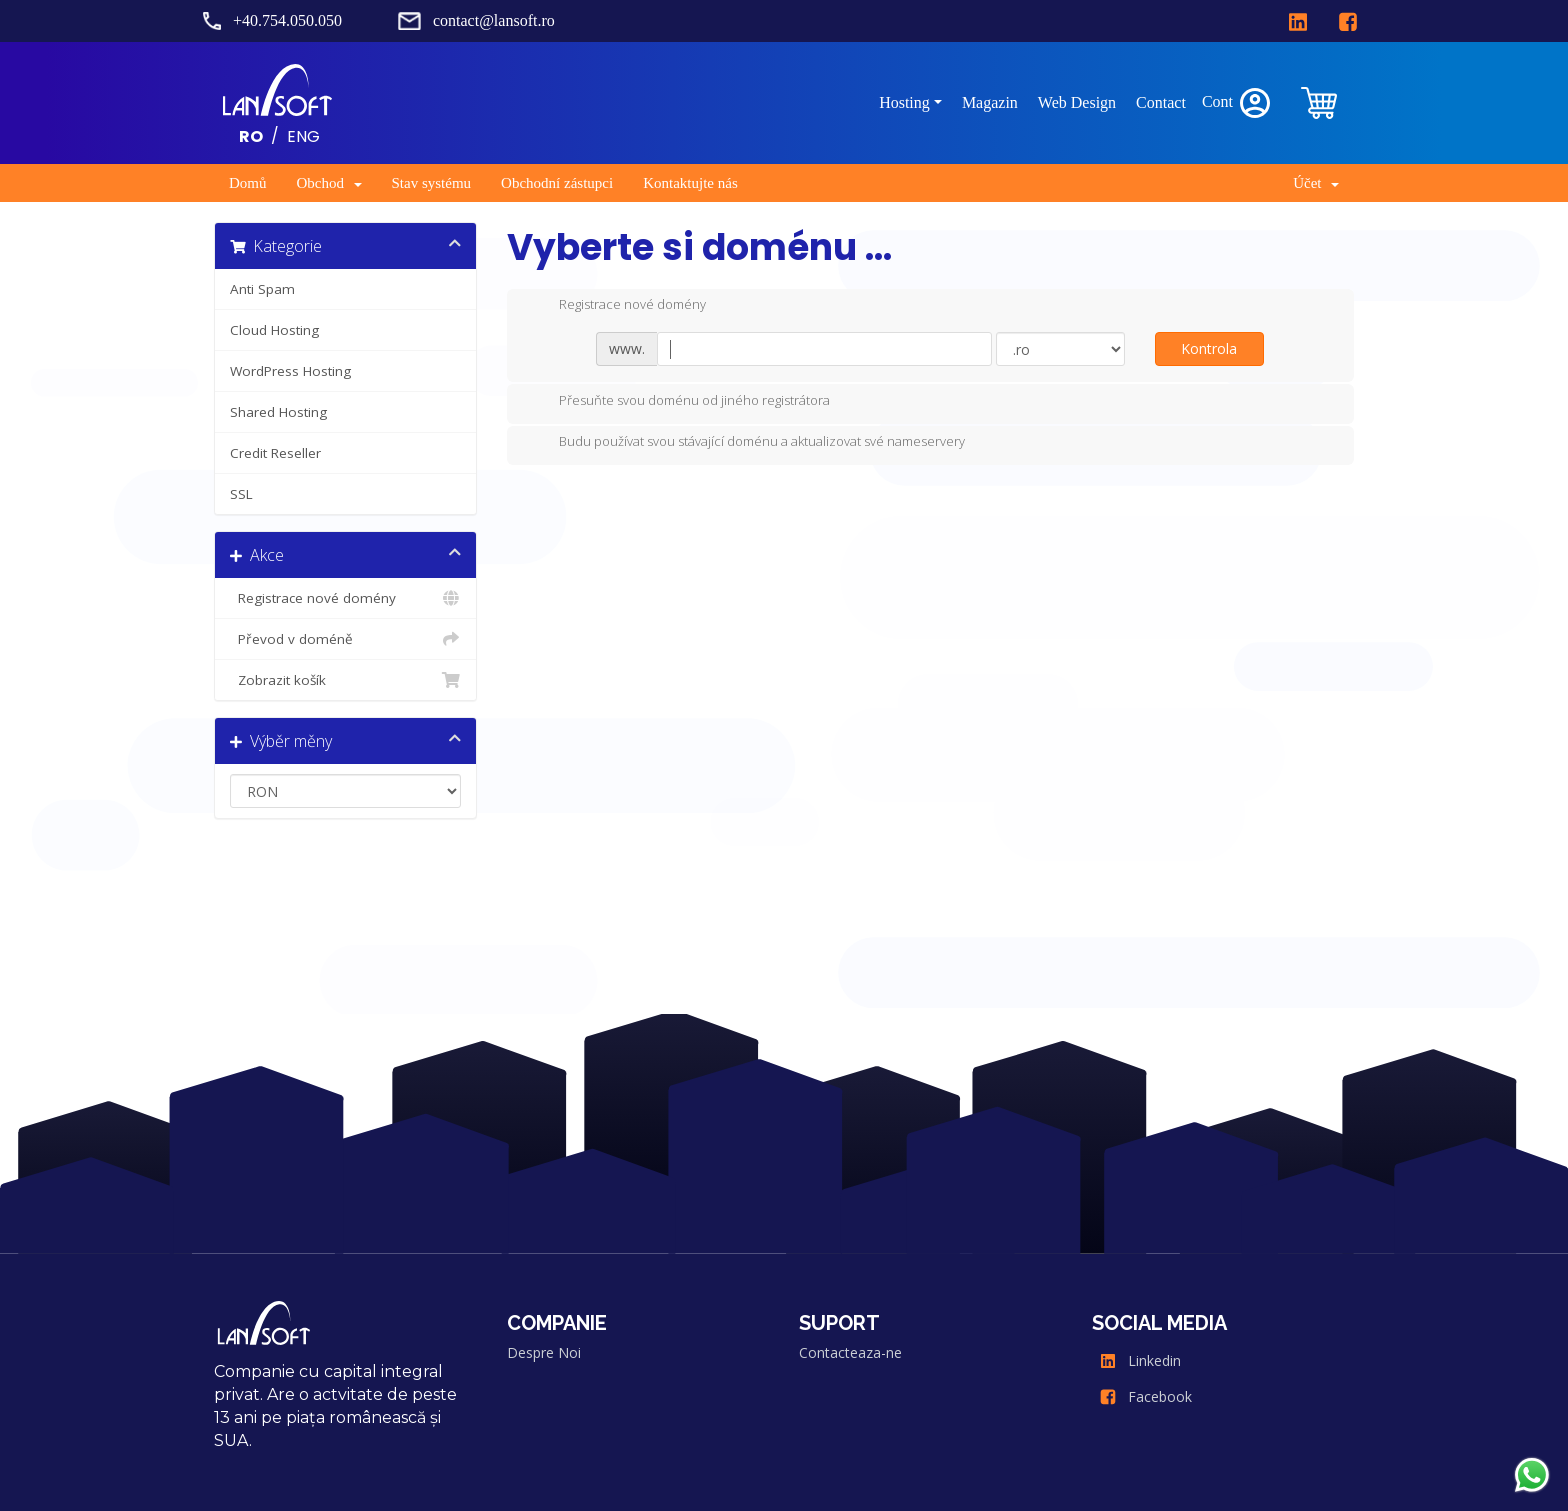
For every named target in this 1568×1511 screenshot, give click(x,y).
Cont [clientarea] (1237, 103)
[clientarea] (1321, 102)
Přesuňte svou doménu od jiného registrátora (678, 402)
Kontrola (1209, 348)
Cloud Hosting (274, 330)
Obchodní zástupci (557, 183)
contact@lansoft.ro (494, 20)
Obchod (329, 183)
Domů (248, 183)
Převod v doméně (345, 639)
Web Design (1077, 102)
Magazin (990, 102)
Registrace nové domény (345, 598)
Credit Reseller (275, 453)
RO (251, 135)
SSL (241, 494)
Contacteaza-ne (850, 1352)
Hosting (904, 102)
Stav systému (432, 183)
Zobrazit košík (345, 680)
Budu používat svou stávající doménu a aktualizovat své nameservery (746, 443)
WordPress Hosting (290, 371)
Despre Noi (544, 1352)
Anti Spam (262, 289)
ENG (303, 135)
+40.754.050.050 (287, 20)
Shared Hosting (278, 412)
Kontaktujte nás (690, 183)
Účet (1316, 183)
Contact (1161, 102)
